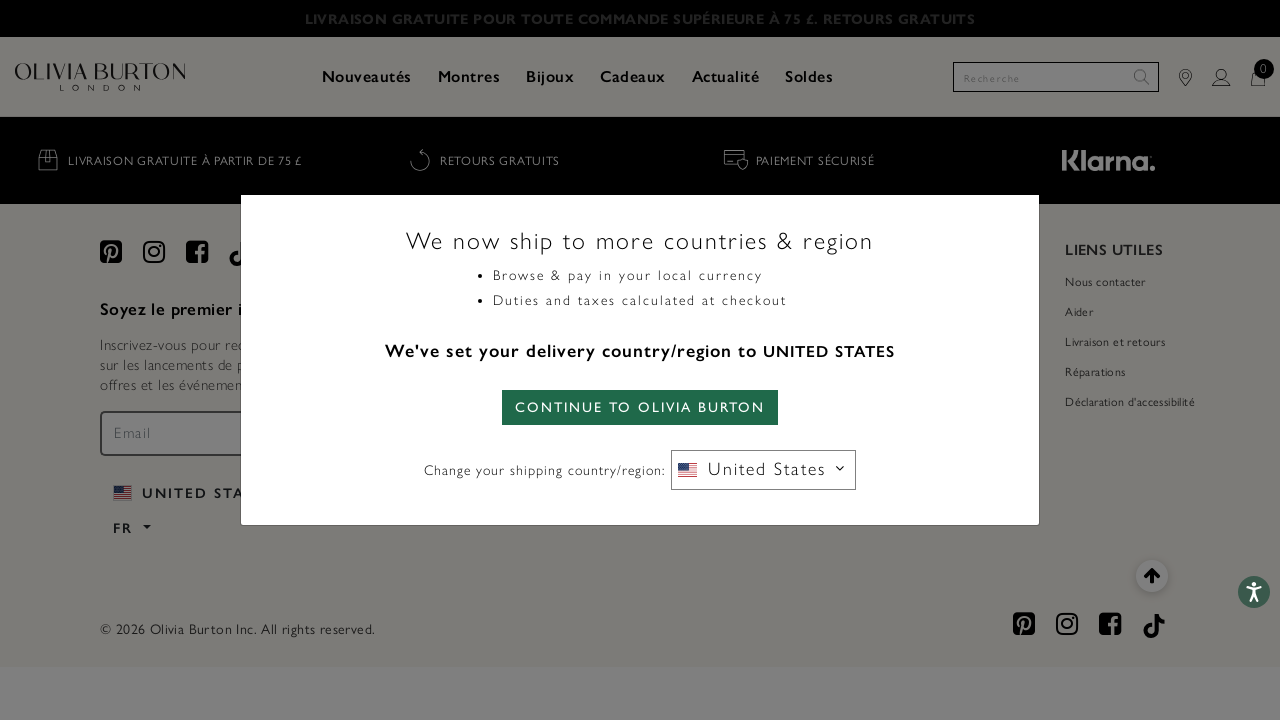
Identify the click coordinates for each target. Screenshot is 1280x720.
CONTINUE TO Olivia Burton (640, 407)
